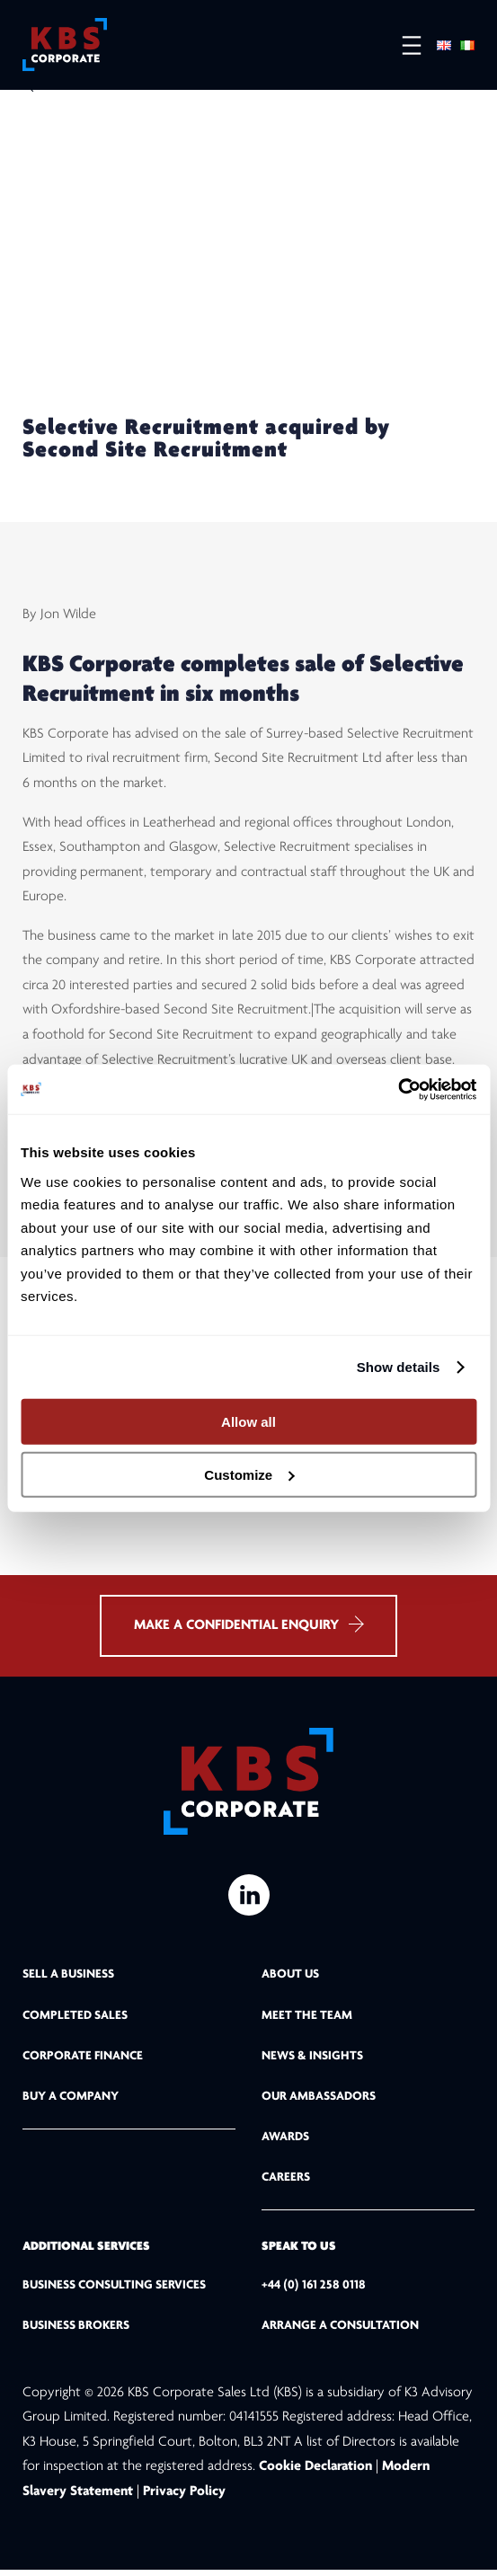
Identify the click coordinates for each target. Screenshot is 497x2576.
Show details (398, 1367)
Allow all (248, 1422)
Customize (249, 1475)
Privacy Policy (184, 2497)
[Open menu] (403, 45)
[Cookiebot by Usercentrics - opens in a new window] (397, 1089)
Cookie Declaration (317, 2472)
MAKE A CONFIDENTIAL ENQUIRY (248, 1630)
